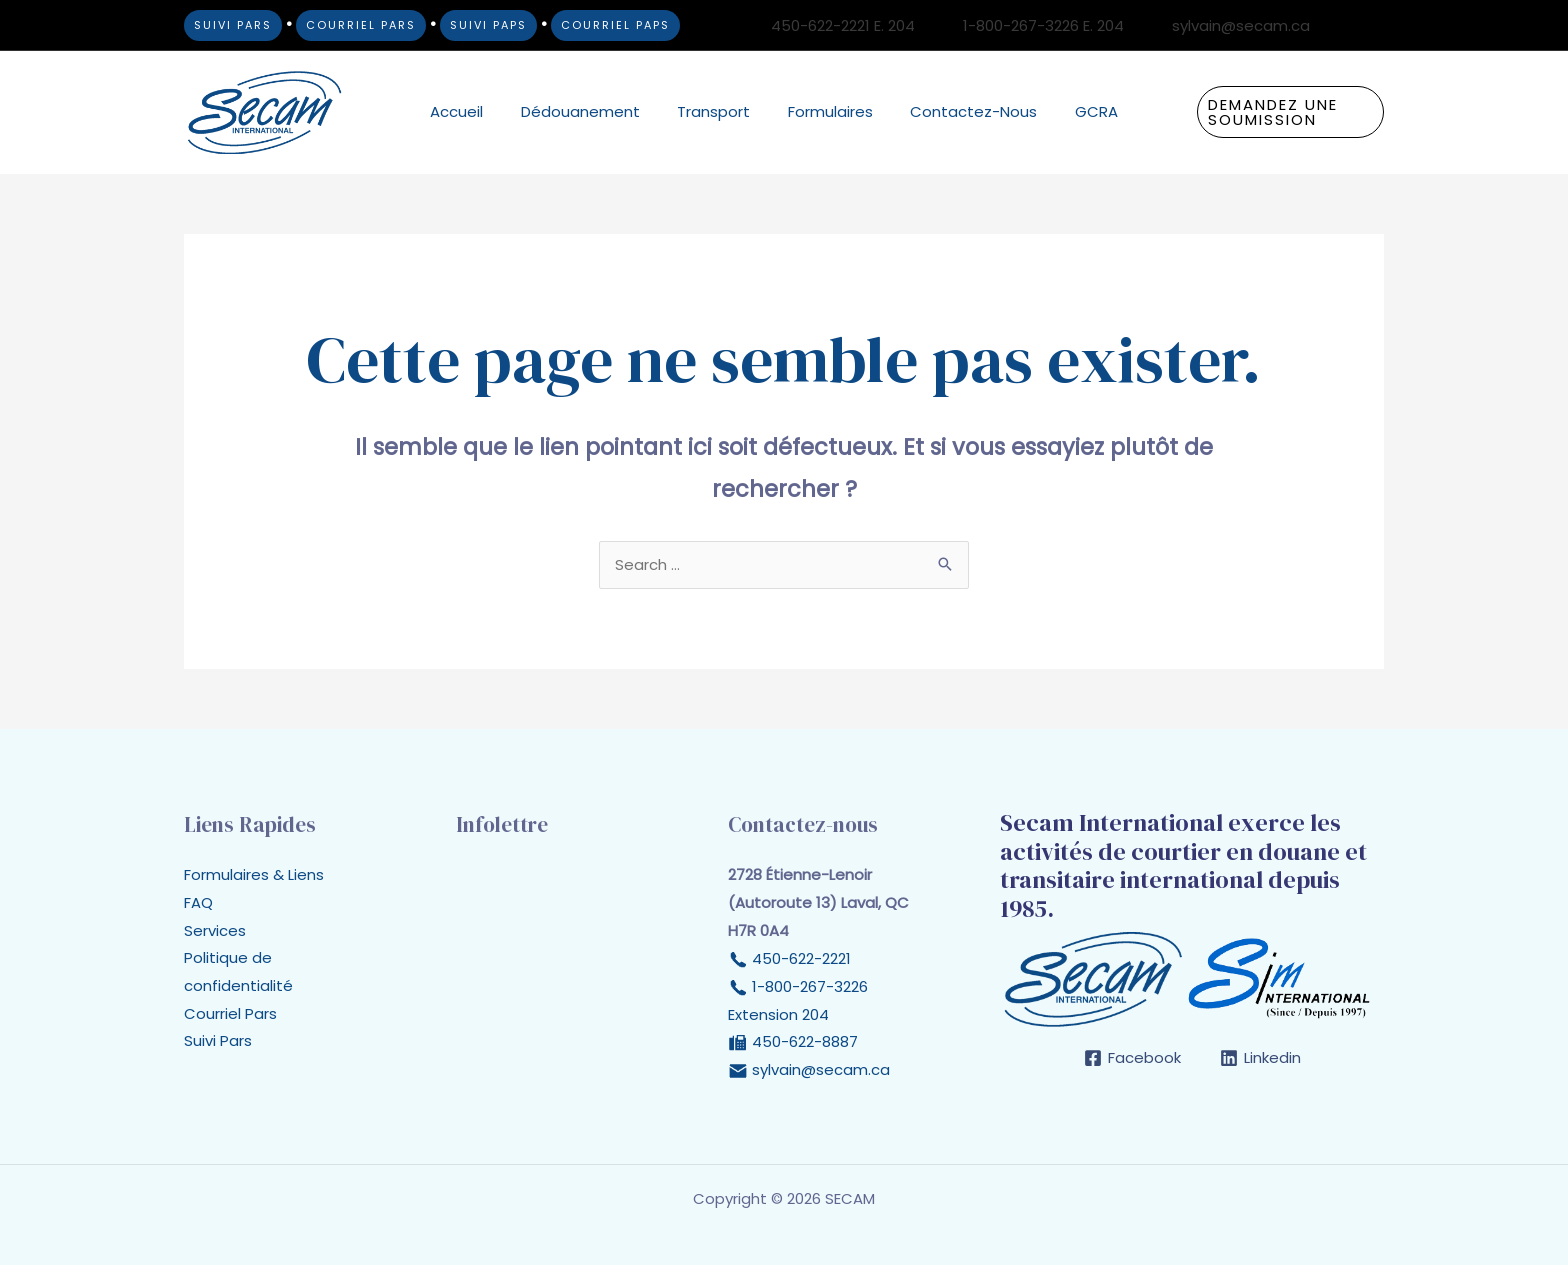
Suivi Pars (218, 1042)
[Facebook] (1345, 26)
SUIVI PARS (233, 25)
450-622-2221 (799, 959)
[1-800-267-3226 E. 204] (1031, 26)
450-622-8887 (803, 1042)
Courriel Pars (230, 1015)
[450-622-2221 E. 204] (831, 26)
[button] (1279, 112)
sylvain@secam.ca (821, 1070)
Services (215, 931)
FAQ (198, 903)
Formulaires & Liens (254, 875)
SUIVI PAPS (488, 25)
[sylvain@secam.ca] (1229, 26)
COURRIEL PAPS (615, 25)
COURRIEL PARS (361, 25)
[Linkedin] (1375, 26)
